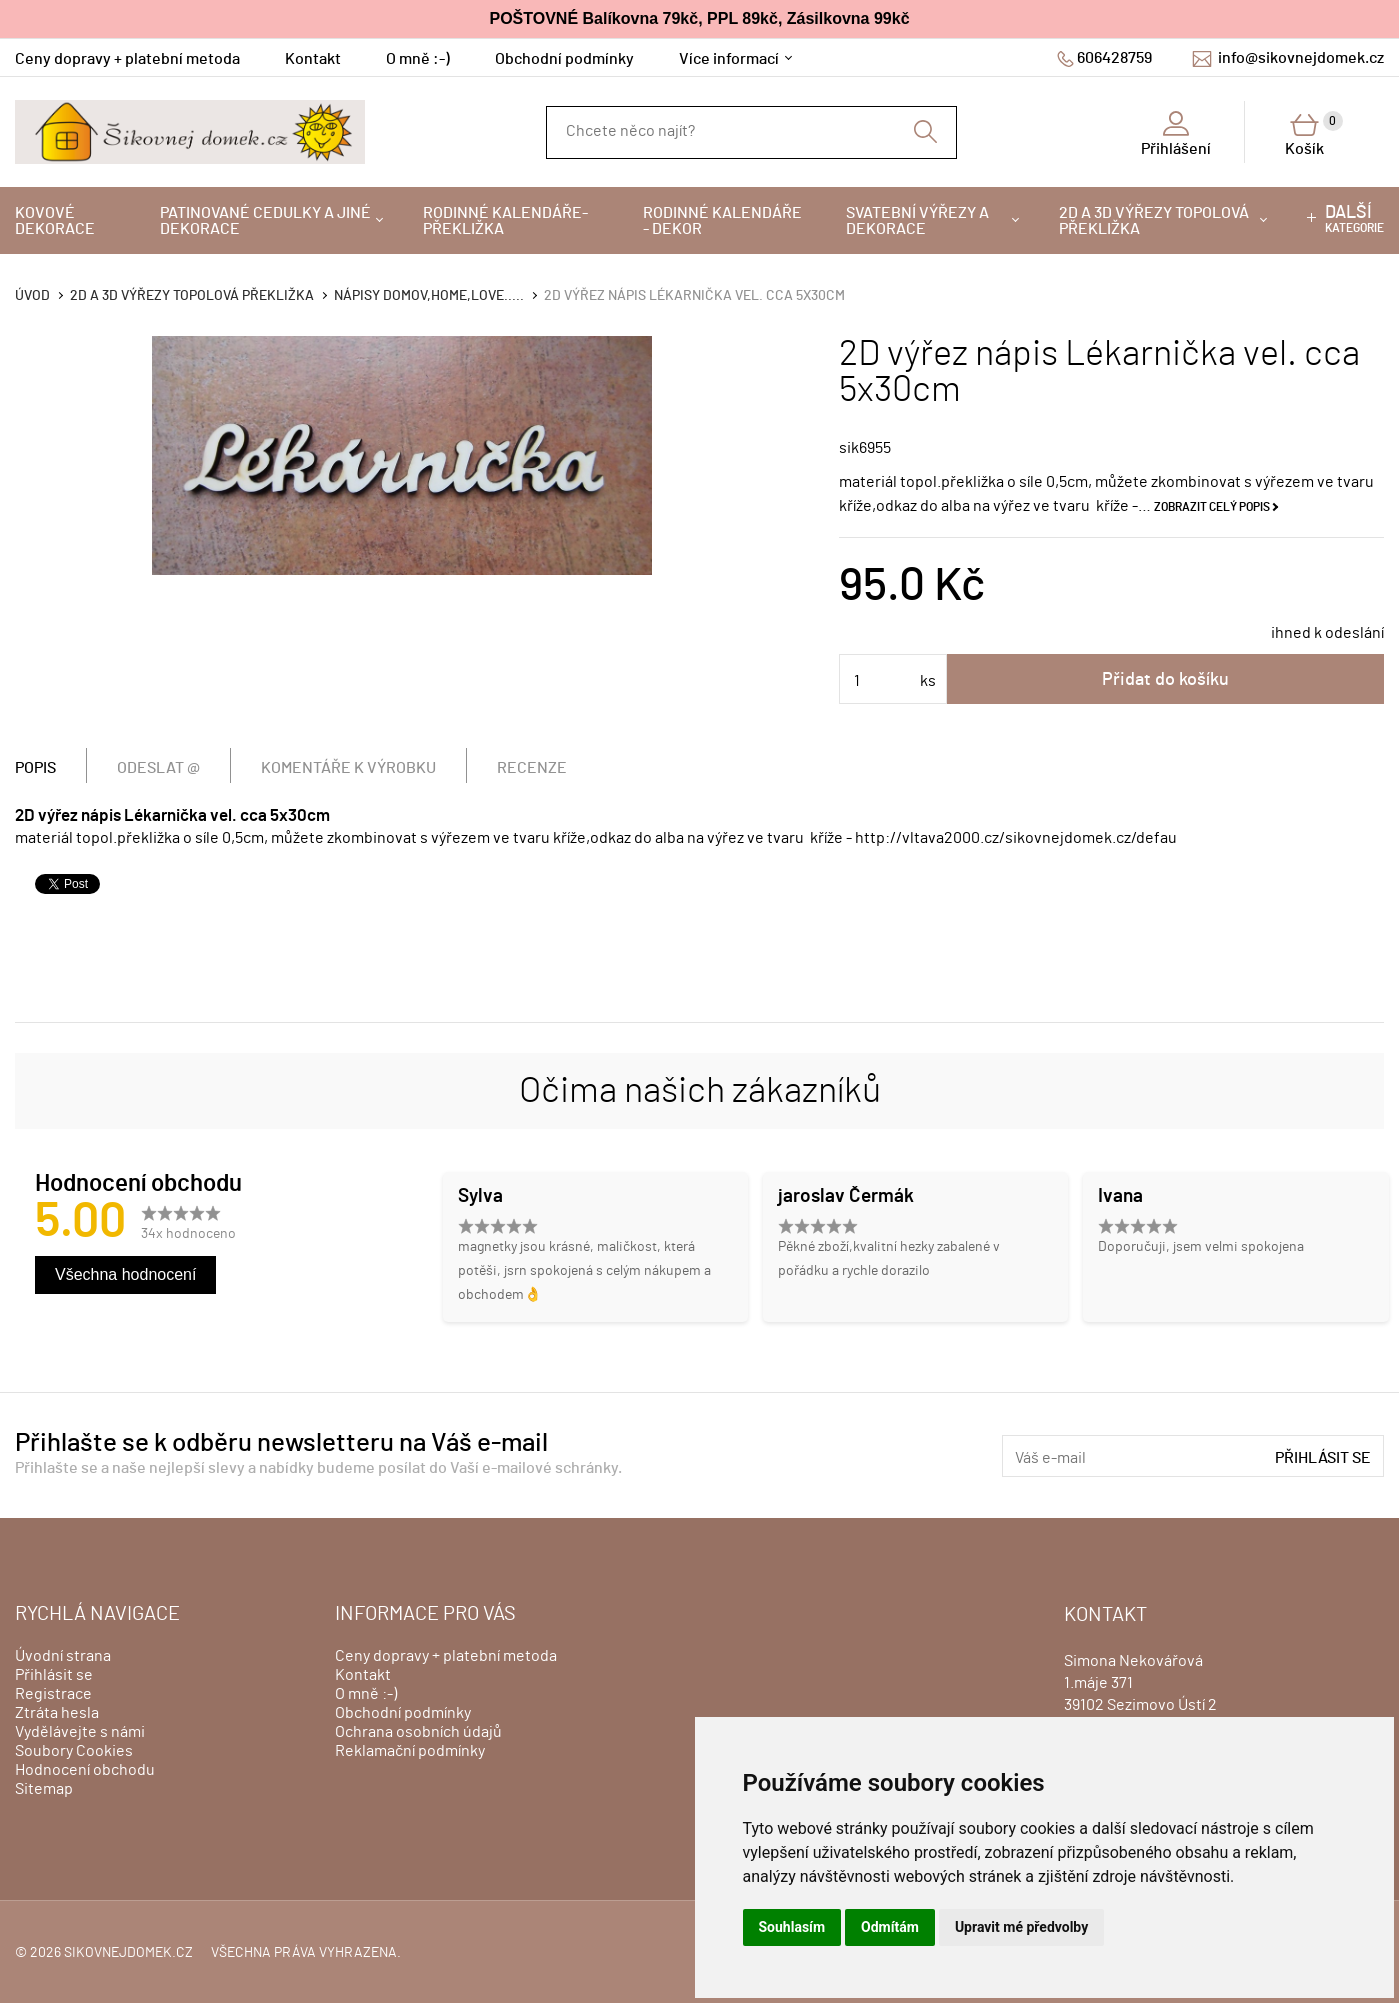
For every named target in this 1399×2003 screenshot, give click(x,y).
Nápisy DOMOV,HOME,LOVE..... (429, 296)
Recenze (532, 768)
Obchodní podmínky (564, 59)
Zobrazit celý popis (1212, 507)
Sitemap (44, 1789)
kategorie (1354, 219)
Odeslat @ (158, 768)
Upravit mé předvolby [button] (1021, 1927)
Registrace (53, 1694)
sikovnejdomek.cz (128, 1953)
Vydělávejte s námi (80, 1732)
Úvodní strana (63, 1656)
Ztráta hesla (57, 1713)
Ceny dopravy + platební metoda (127, 59)
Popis (35, 768)
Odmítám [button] (890, 1927)
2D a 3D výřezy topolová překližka (1154, 221)
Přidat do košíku (1165, 680)
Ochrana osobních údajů (418, 1732)
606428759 (1114, 58)
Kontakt (313, 59)
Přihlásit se (1323, 1458)
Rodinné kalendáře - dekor (722, 221)
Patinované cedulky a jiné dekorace (265, 221)
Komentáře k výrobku (348, 768)
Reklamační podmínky (410, 1751)
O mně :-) (418, 59)
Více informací (729, 59)
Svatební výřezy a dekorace (917, 221)
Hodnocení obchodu (85, 1770)
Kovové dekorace (55, 221)
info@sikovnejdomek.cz (1301, 58)
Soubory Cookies (74, 1751)
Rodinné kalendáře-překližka (505, 221)
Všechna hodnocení (125, 1274)
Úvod (32, 296)
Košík (1314, 134)
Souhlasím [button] (792, 1927)
